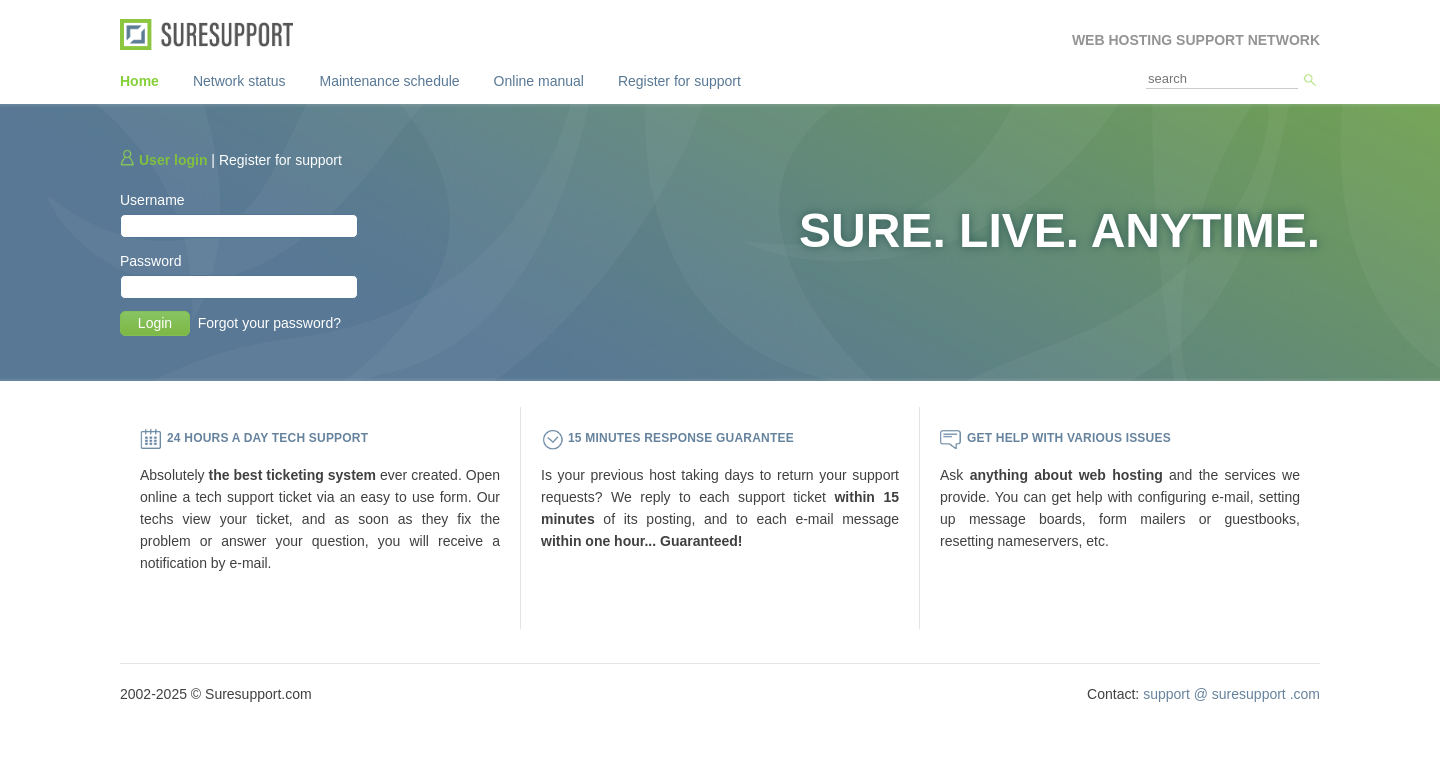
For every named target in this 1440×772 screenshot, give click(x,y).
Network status (239, 81)
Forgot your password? (269, 323)
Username (152, 200)
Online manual (539, 81)
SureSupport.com (213, 34)
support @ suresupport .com (1231, 694)
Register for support (679, 81)
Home (139, 81)
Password (150, 261)
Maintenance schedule (390, 81)
